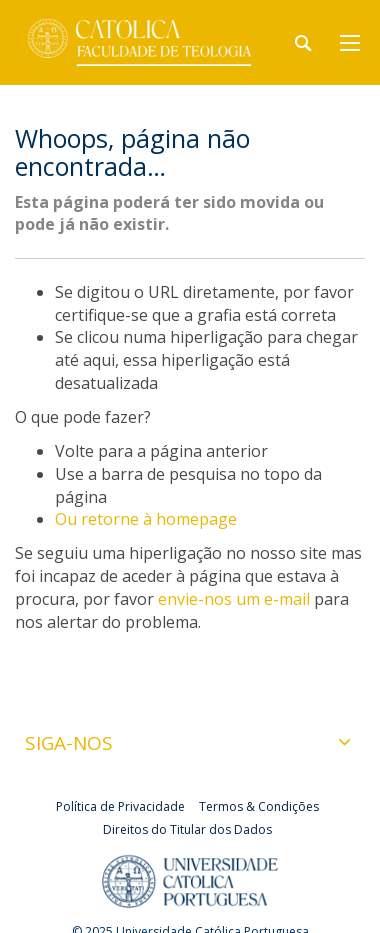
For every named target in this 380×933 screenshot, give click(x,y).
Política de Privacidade (120, 806)
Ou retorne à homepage (146, 519)
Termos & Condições (259, 806)
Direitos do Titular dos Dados (187, 829)
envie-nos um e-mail (234, 599)
